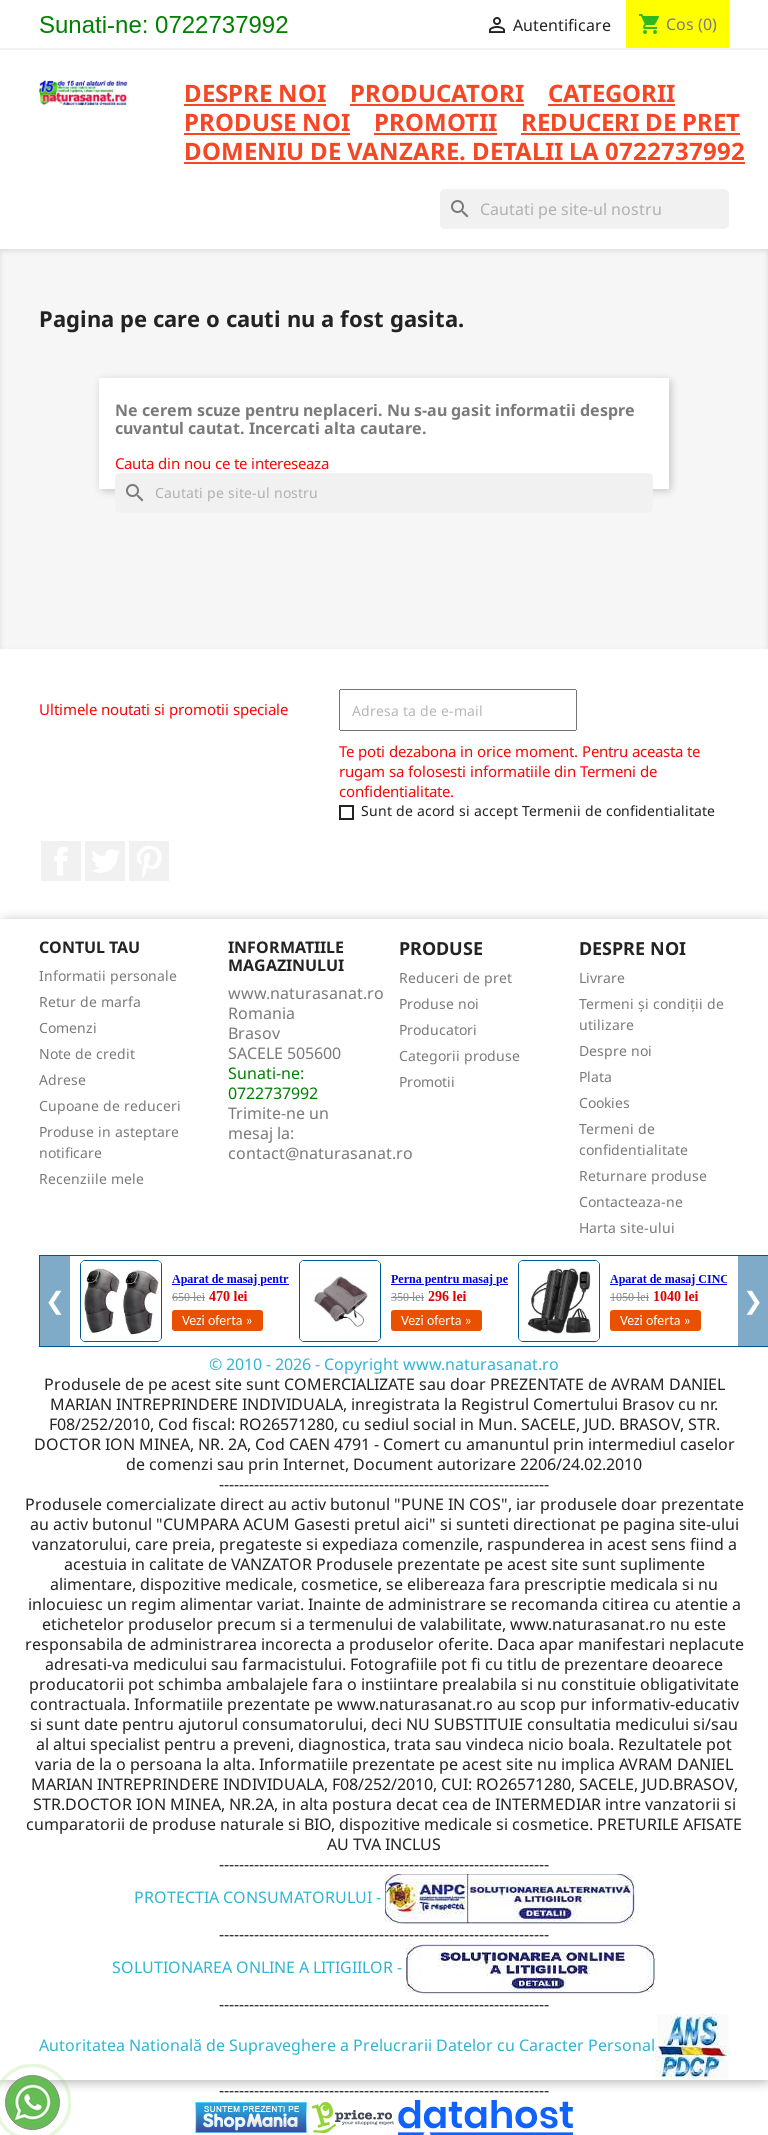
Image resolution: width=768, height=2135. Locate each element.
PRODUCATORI (437, 94)
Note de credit (87, 1053)
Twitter (105, 861)
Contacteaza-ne (631, 1201)
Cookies (604, 1102)
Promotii (427, 1081)
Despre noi (255, 94)
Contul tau (89, 947)
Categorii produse (459, 1055)
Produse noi (439, 1003)
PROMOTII (435, 123)
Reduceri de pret (455, 977)
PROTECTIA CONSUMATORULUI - (384, 1897)
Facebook (61, 861)
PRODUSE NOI (267, 123)
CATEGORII (611, 94)
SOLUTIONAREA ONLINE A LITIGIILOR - (384, 1967)
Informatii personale (108, 975)
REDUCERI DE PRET (630, 123)
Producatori (438, 1029)
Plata (595, 1076)
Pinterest (149, 861)
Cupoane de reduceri (110, 1105)
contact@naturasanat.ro (320, 1153)
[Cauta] (584, 209)
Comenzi (68, 1027)
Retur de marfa (90, 1001)
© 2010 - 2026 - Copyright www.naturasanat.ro (384, 1364)
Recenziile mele (91, 1178)
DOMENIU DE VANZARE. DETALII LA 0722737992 (464, 152)
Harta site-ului (627, 1227)
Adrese (62, 1079)
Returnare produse (643, 1175)
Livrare (602, 977)
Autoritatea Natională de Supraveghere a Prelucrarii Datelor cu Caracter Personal (384, 2045)
